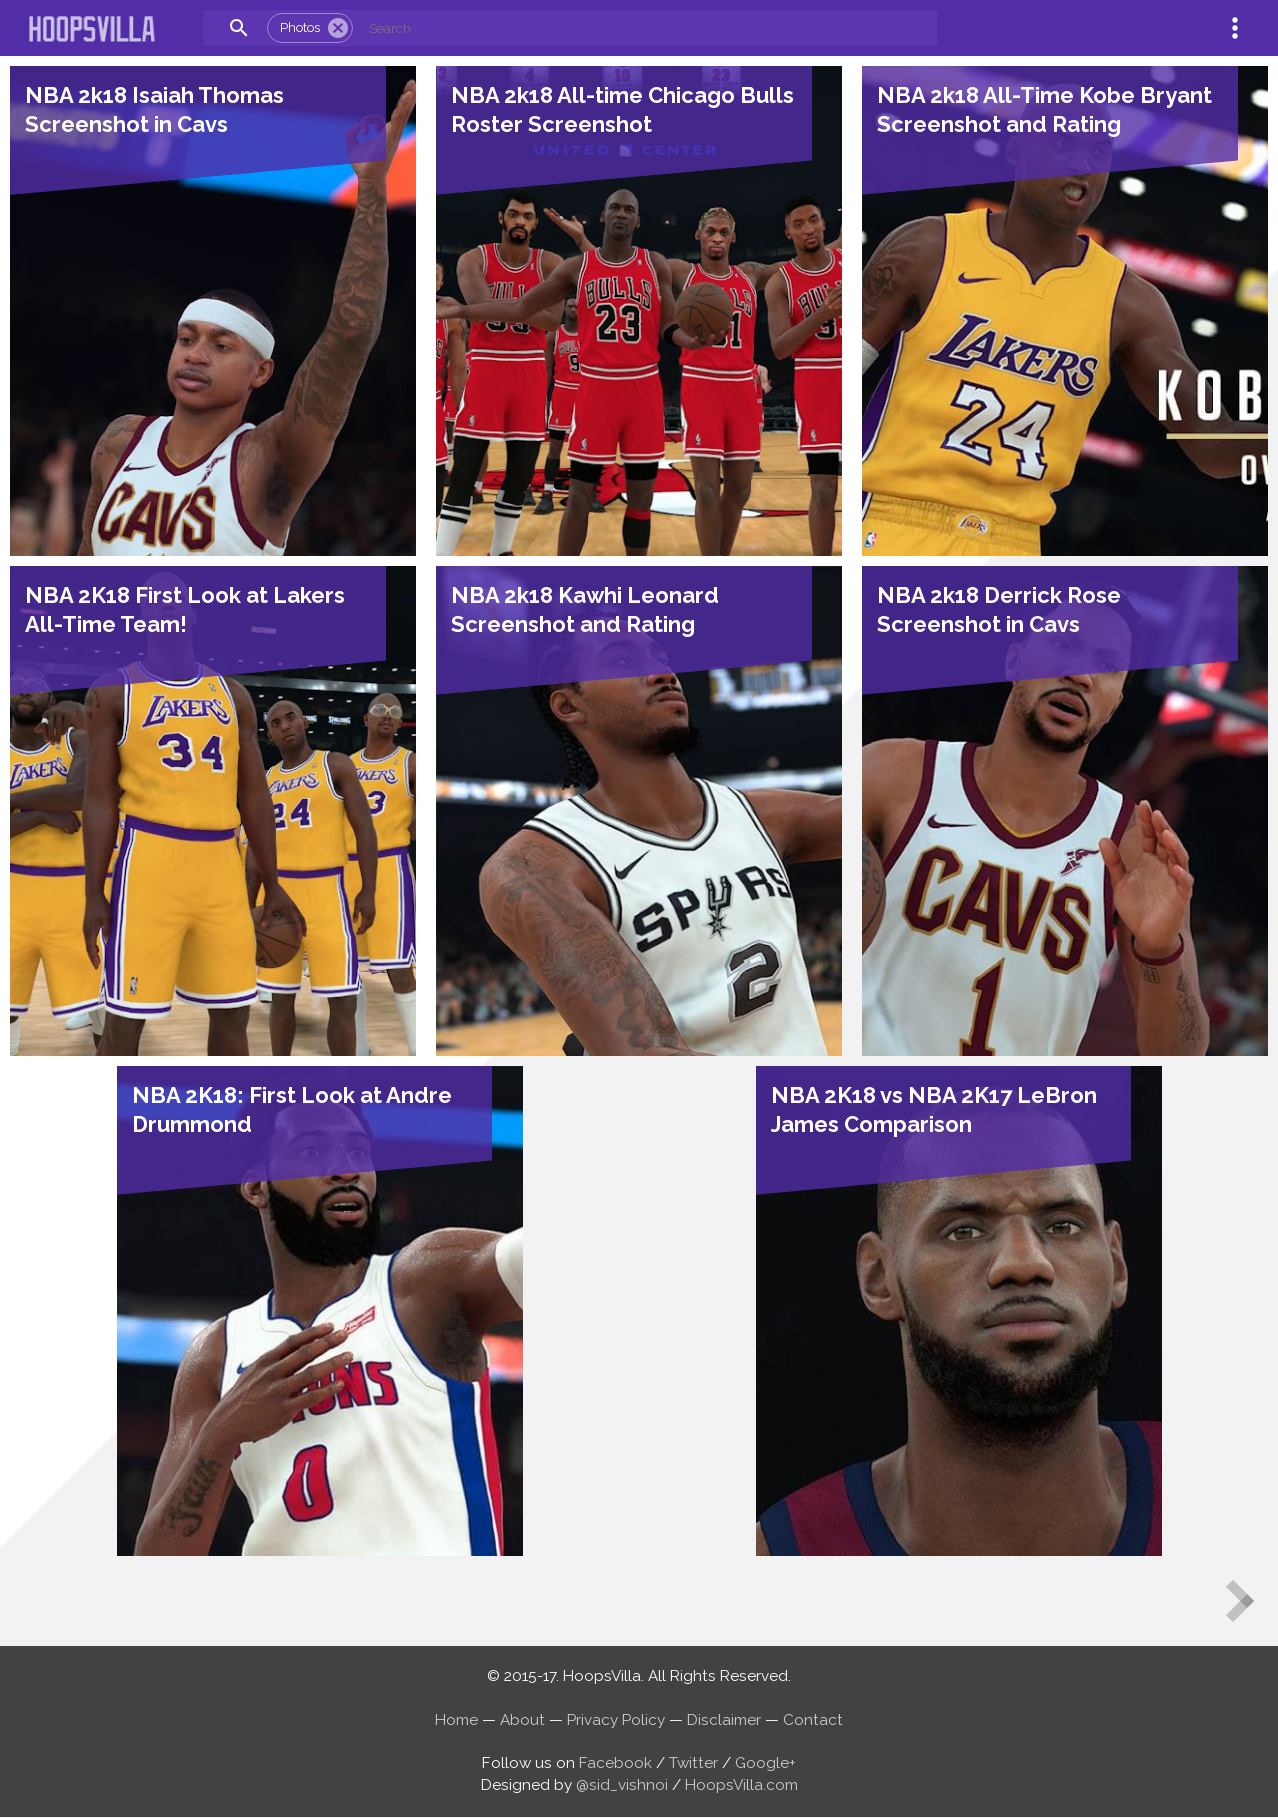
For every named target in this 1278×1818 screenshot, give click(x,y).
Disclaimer (724, 1720)
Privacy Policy (616, 1720)
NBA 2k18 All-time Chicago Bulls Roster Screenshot (622, 109)
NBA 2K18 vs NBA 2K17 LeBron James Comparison (934, 1109)
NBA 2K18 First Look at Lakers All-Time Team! (185, 609)
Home (456, 1720)
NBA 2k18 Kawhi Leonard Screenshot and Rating (585, 609)
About (522, 1720)
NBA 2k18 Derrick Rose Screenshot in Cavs (999, 609)
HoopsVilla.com (741, 1785)
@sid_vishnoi (622, 1785)
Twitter (693, 1763)
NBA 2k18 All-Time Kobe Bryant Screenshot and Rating (1044, 109)
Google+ (765, 1763)
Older (1250, 1618)
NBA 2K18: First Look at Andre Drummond (292, 1109)
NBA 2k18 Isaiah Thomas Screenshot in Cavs (154, 109)
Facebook (615, 1763)
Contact (813, 1720)
